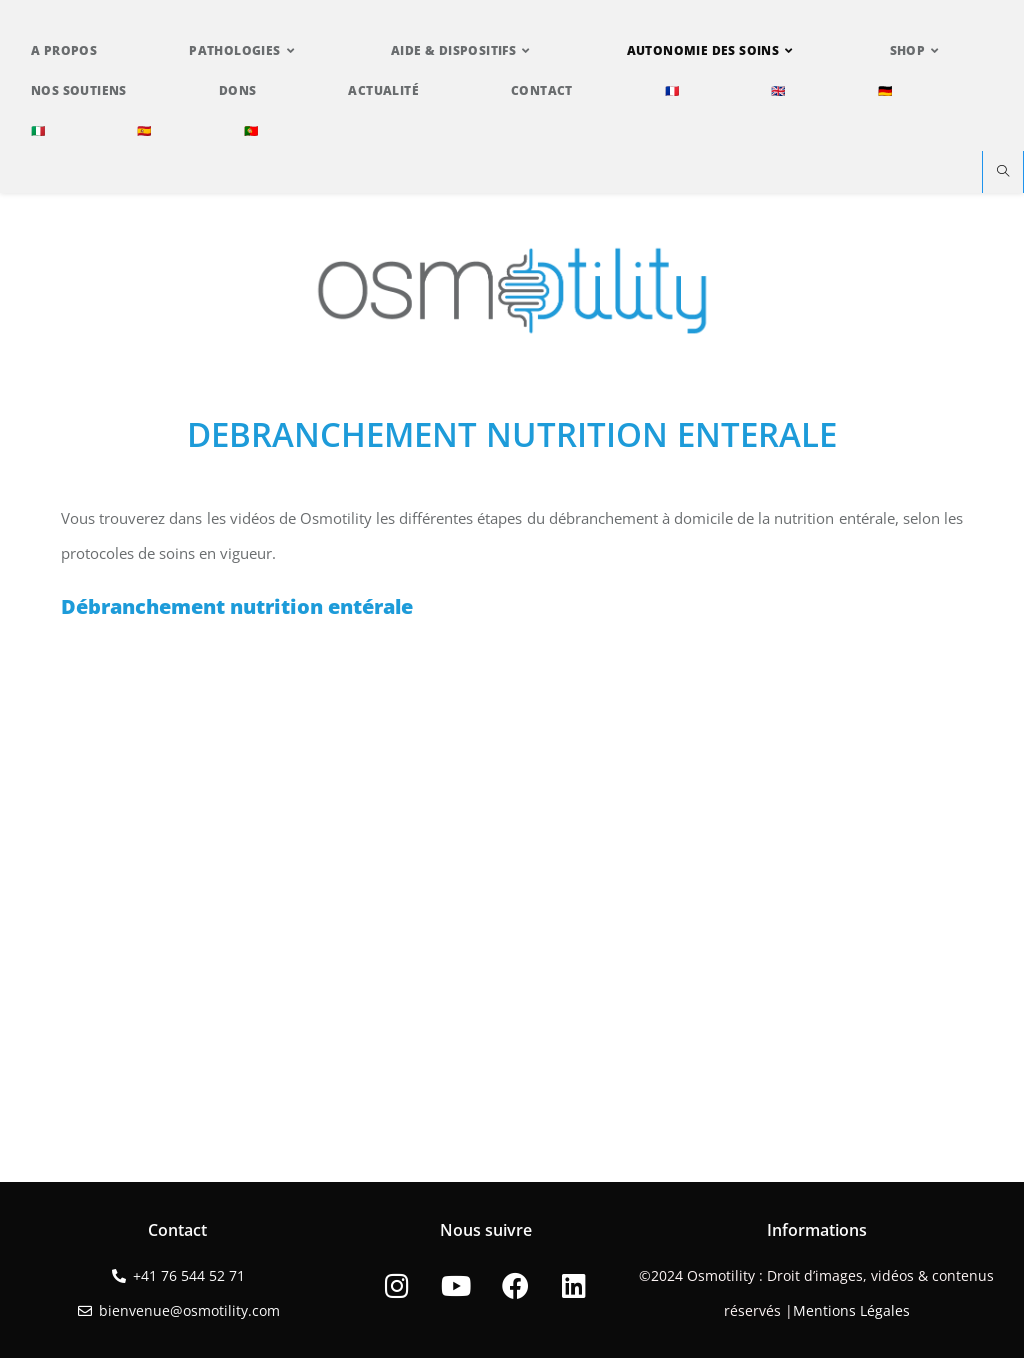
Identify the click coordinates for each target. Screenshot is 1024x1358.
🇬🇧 (778, 90)
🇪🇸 (144, 130)
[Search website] (1003, 172)
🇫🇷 (672, 90)
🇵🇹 (251, 130)
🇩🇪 (885, 90)
